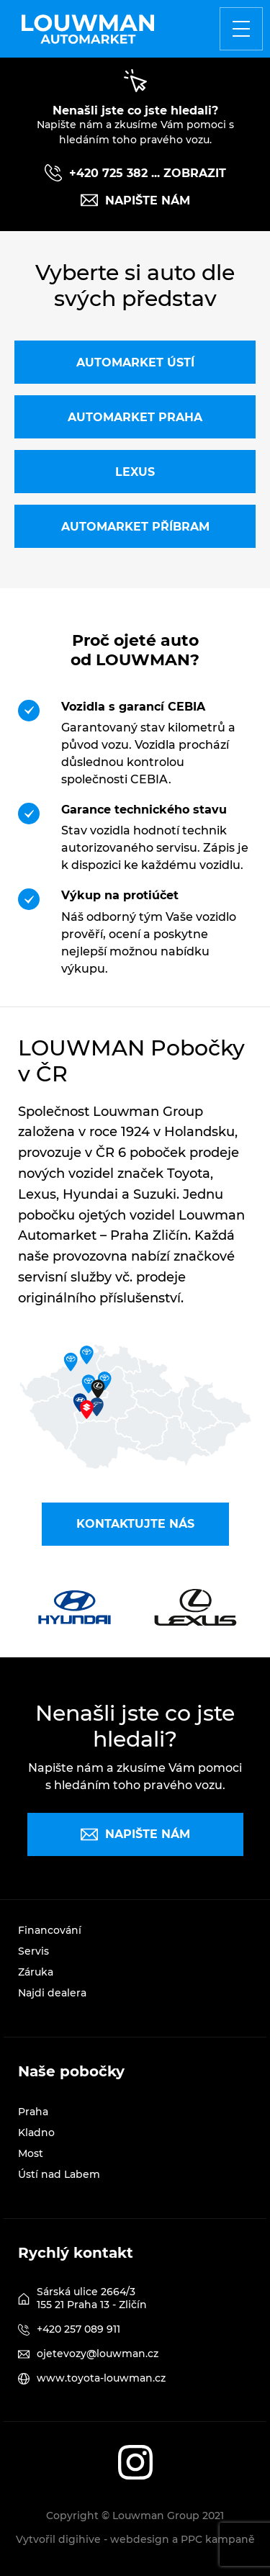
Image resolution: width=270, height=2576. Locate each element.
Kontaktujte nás (135, 1524)
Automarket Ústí (135, 362)
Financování (49, 1930)
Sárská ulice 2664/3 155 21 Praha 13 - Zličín (92, 2298)
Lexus (135, 472)
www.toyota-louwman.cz (101, 2378)
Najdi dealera (52, 1992)
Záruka (35, 1971)
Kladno (36, 2132)
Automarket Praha (135, 417)
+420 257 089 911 (78, 2329)
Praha (33, 2111)
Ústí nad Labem (59, 2174)
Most (30, 2153)
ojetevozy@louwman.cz (97, 2353)
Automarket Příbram (135, 526)
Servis (33, 1951)
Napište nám (135, 200)
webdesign (139, 2539)
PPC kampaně (218, 2539)
